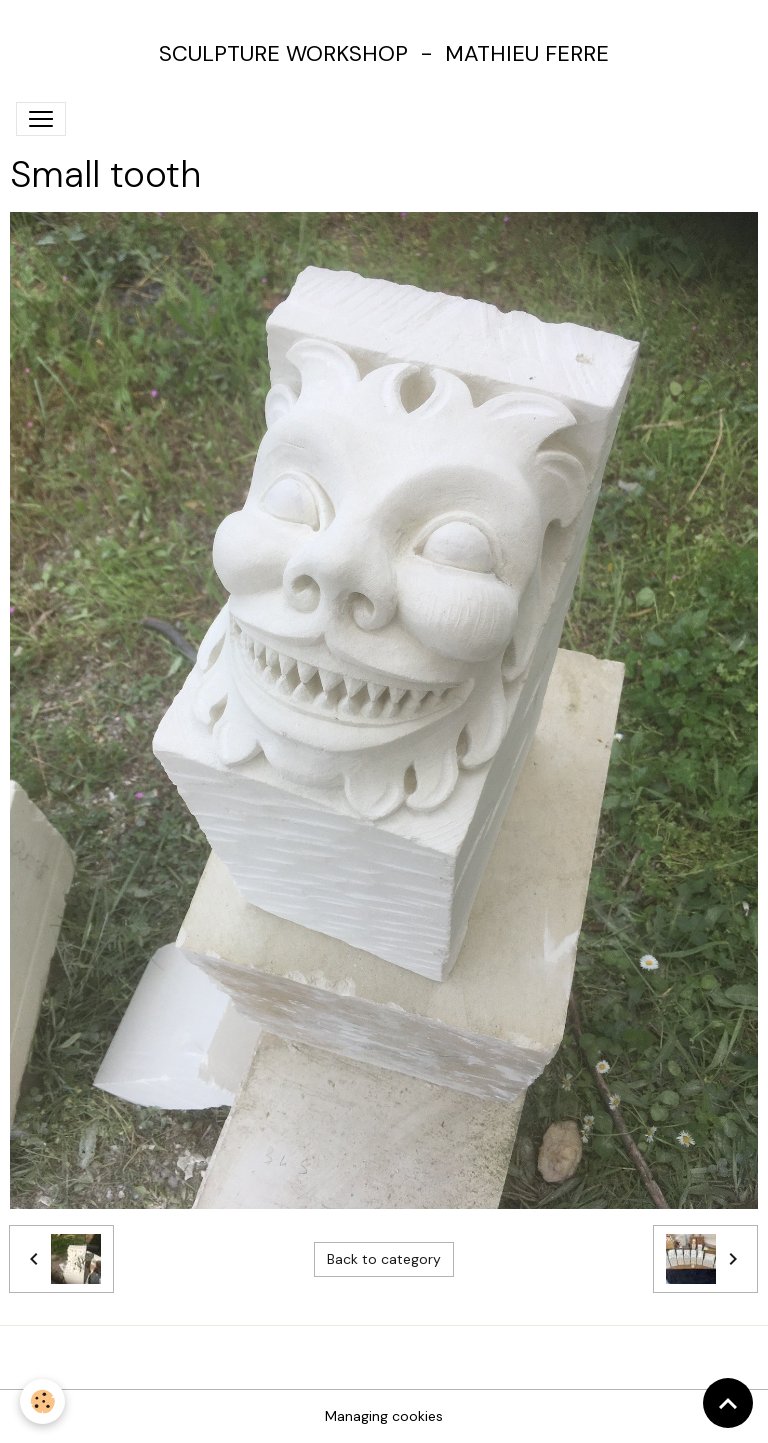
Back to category (384, 1259)
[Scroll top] (728, 1403)
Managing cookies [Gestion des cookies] (384, 1416)
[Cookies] (42, 1401)
